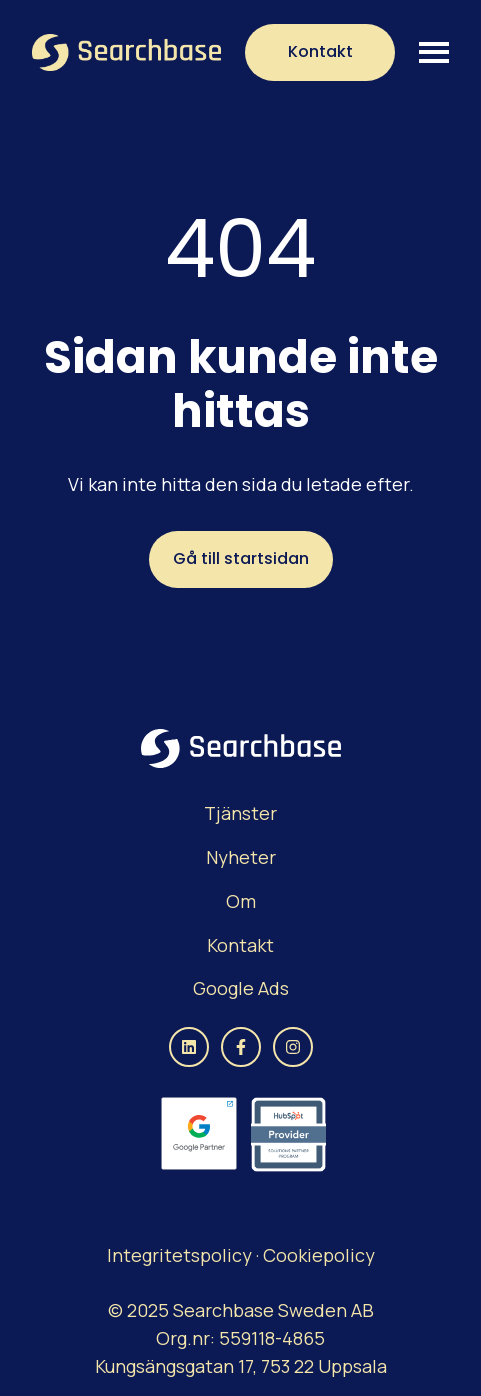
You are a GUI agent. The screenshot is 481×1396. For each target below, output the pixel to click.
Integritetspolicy (181, 1255)
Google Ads (241, 988)
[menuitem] (240, 814)
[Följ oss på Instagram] (293, 1047)
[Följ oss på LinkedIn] (189, 1047)
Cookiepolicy (319, 1255)
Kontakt (320, 51)
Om (241, 901)
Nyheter (241, 857)
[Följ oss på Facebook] (241, 1047)
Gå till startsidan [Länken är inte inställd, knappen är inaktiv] (241, 558)
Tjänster (240, 813)
